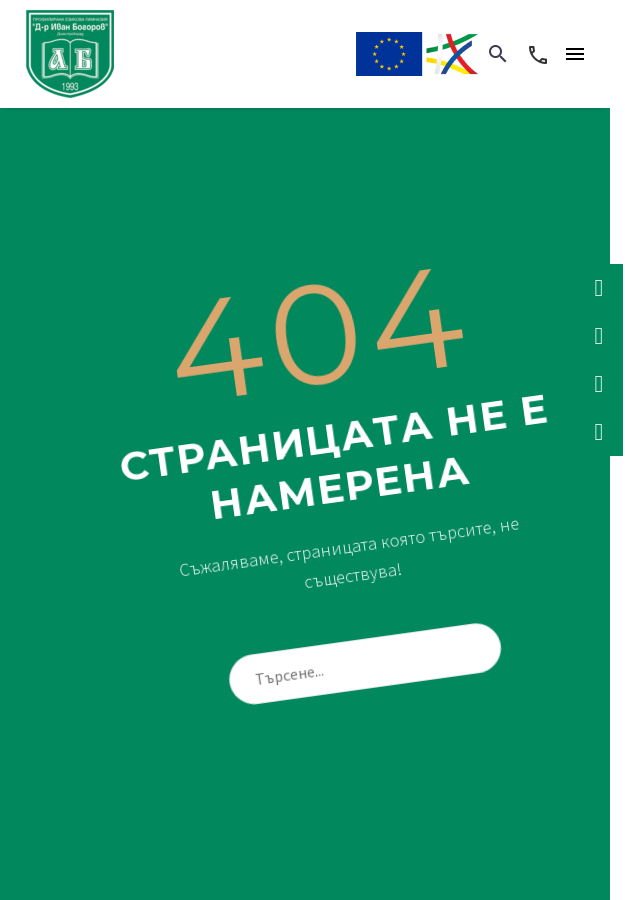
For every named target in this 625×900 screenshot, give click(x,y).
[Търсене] (372, 662)
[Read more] (538, 54)
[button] (498, 54)
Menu (575, 54)
